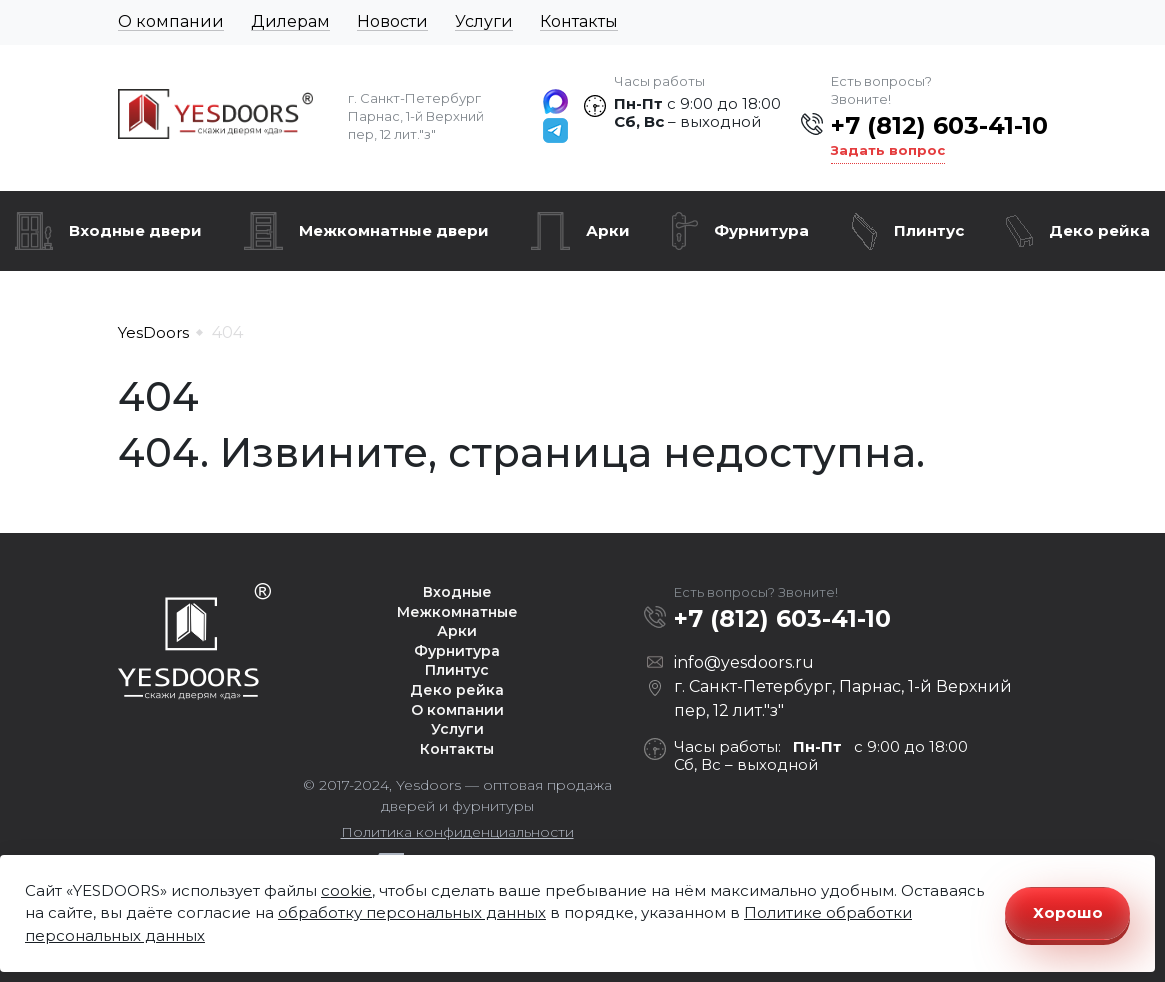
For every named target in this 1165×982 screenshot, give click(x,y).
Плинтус (929, 230)
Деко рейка (1099, 230)
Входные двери (135, 230)
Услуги (484, 21)
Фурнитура (761, 230)
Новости (392, 21)
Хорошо (1068, 912)
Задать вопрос (888, 150)
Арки (608, 230)
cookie (346, 890)
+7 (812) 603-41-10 (939, 125)
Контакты (579, 21)
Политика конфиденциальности (457, 832)
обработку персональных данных (412, 912)
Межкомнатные (457, 612)
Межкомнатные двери (394, 230)
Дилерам (290, 21)
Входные (457, 592)
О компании (171, 21)
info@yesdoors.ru (744, 662)
